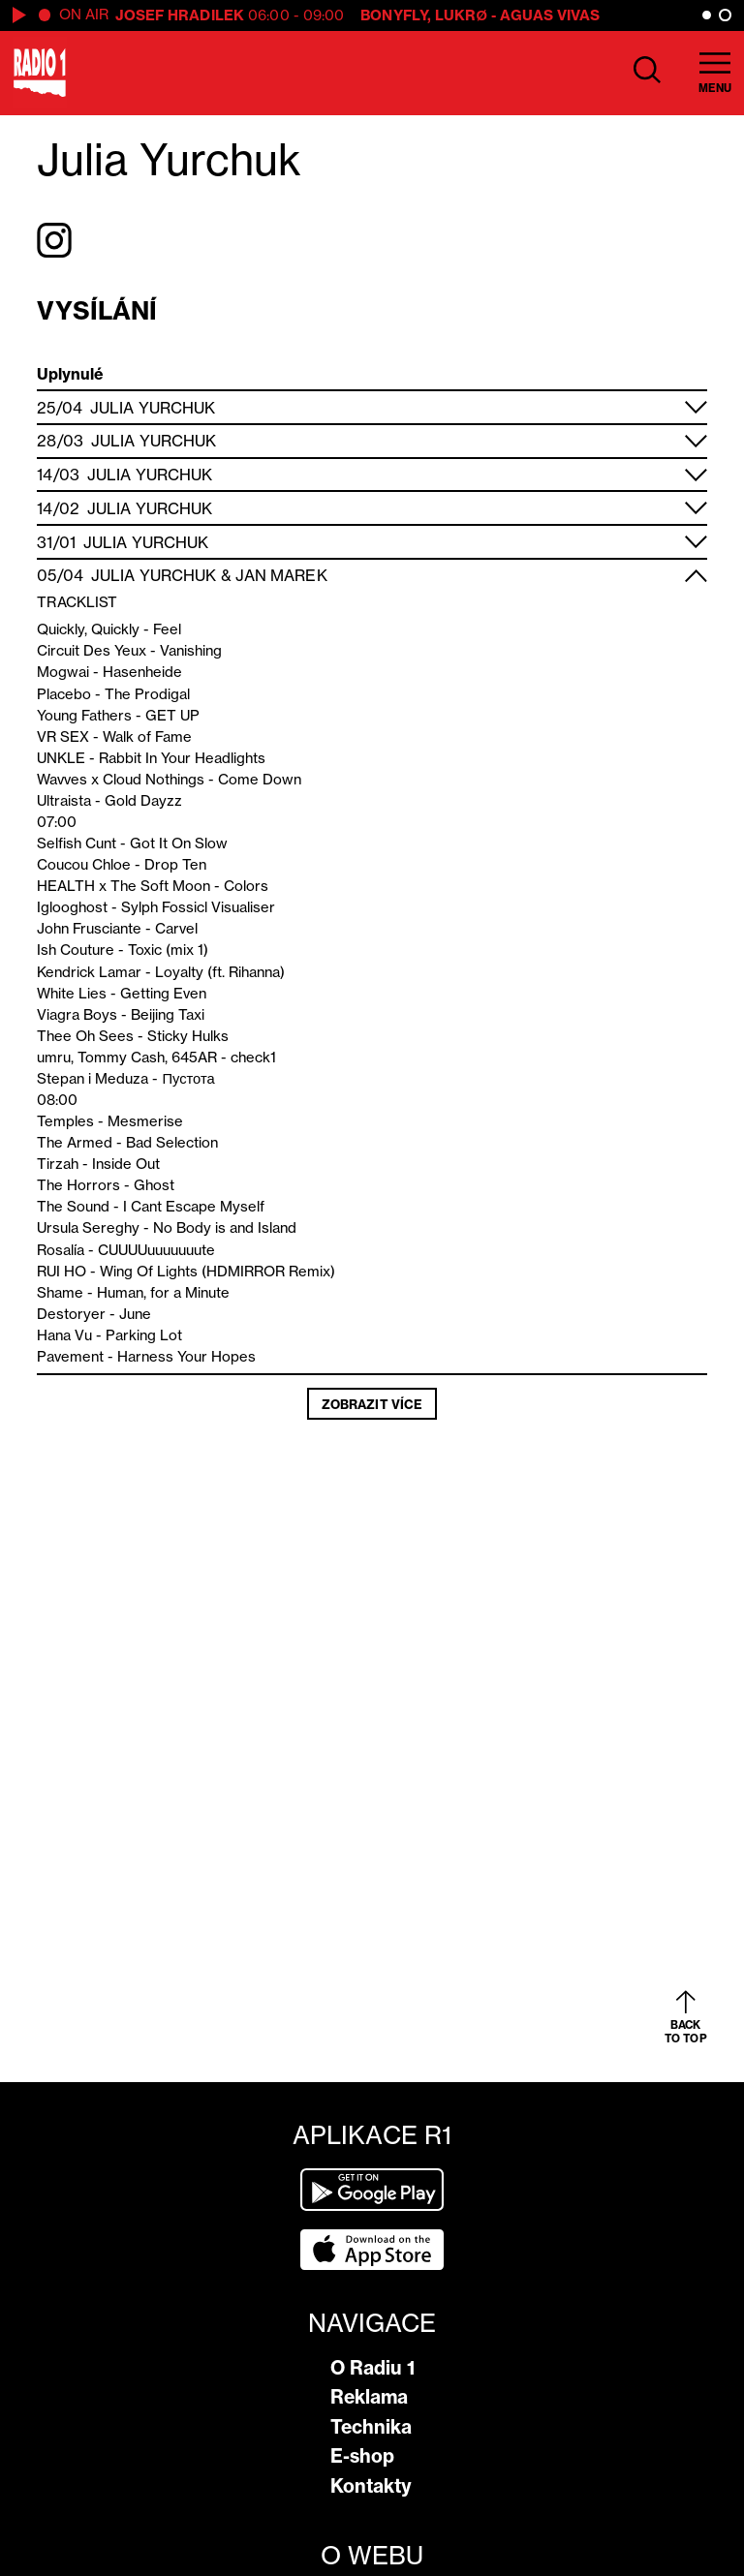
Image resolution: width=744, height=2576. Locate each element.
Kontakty (371, 2486)
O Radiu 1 (372, 2367)
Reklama (369, 2396)
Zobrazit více (372, 1404)
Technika (371, 2426)
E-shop (362, 2456)
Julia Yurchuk (152, 407)
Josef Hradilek (179, 15)
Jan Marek (281, 575)
